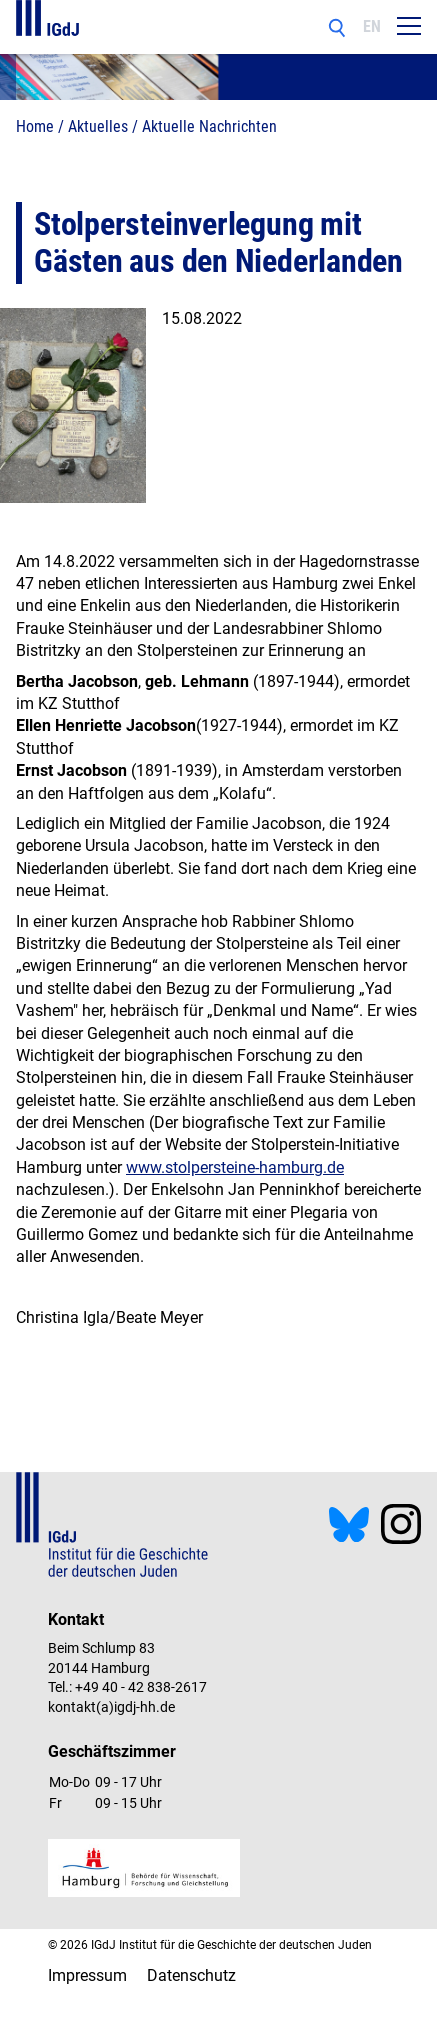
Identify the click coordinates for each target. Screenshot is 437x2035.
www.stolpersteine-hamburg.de (235, 1167)
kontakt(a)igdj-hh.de (111, 1707)
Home (35, 126)
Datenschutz (191, 1975)
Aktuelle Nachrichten (209, 126)
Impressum (87, 1975)
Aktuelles (98, 126)
